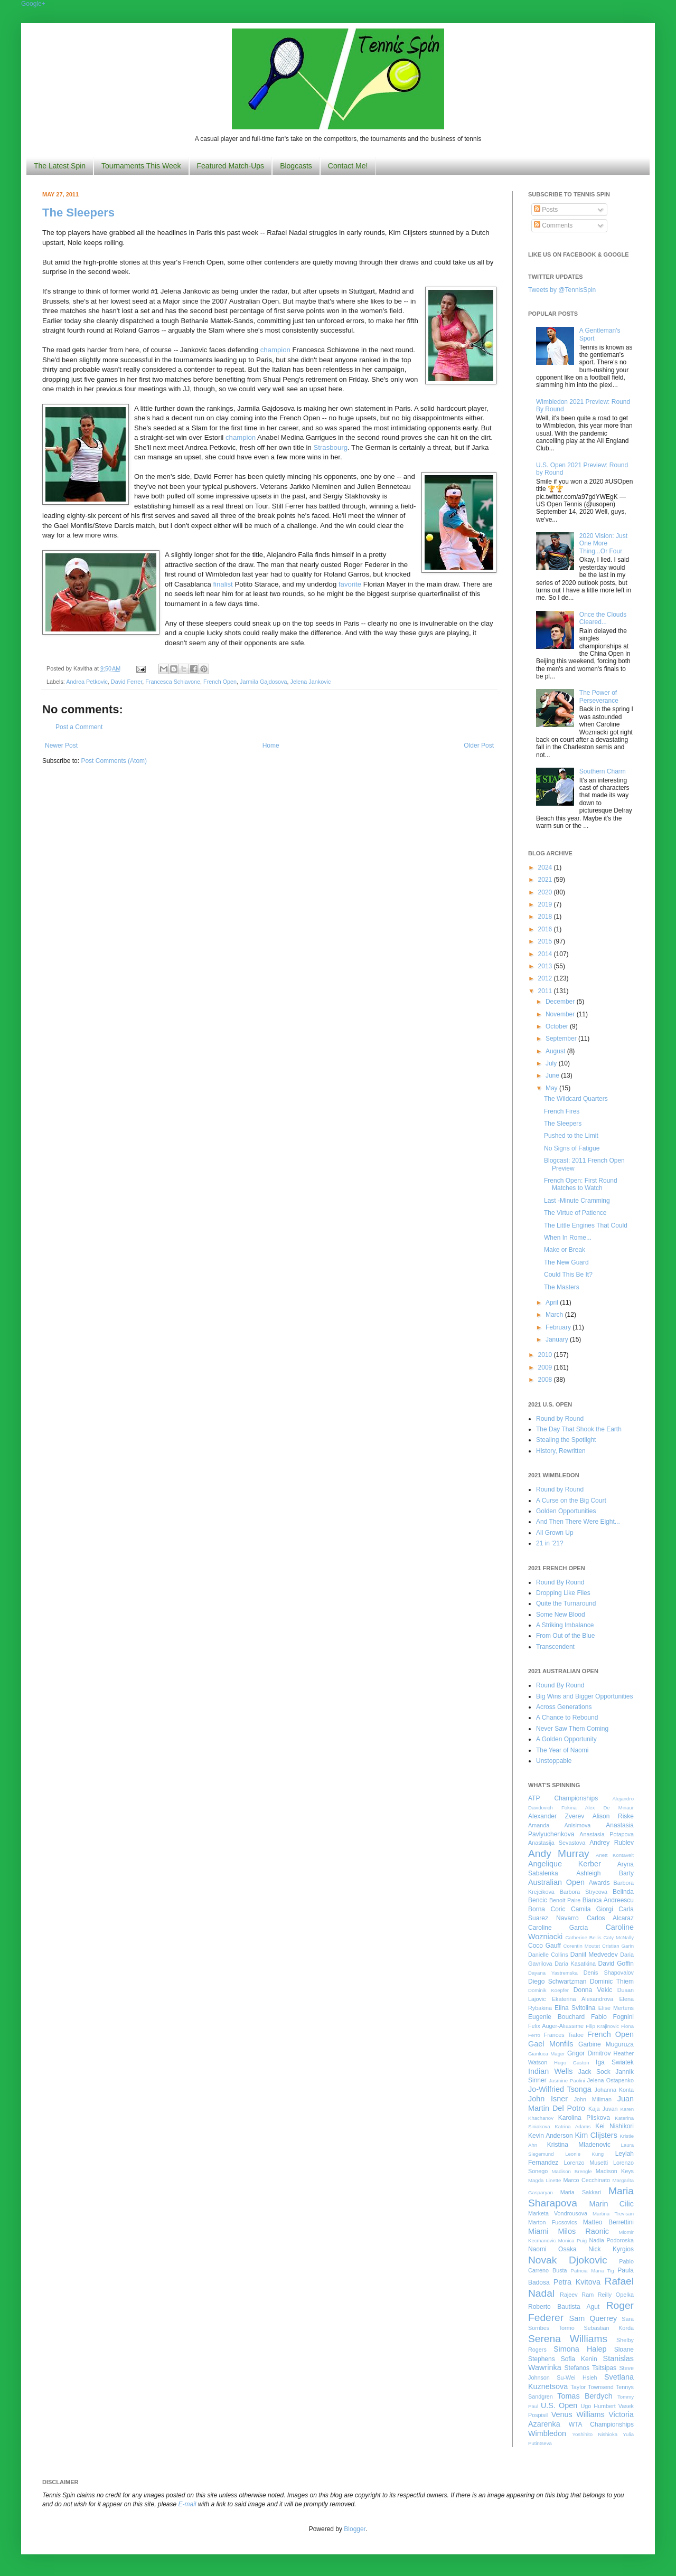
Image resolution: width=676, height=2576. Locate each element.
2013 (546, 966)
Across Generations (564, 1707)
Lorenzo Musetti (586, 2162)
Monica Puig (572, 2240)
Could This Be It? (568, 1274)
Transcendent (555, 1646)
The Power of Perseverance (598, 696)
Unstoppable (553, 1760)
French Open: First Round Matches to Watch (580, 1184)
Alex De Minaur (609, 1807)
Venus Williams (578, 2414)
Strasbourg (330, 447)
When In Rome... (568, 1237)
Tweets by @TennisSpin (562, 290)
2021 (546, 879)
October (558, 1026)
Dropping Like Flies (563, 1593)
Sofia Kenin (579, 2359)
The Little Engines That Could (585, 1225)
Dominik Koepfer (548, 1990)
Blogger (354, 2529)
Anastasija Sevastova (556, 1842)
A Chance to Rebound (567, 1717)
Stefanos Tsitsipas (590, 2368)
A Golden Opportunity (566, 1739)
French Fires (561, 1111)
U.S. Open (559, 2405)
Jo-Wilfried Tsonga (560, 2089)
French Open (220, 681)
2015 (546, 941)
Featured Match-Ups (231, 166)
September (562, 1038)
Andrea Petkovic (87, 681)
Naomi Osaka (552, 2249)
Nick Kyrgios (611, 2249)
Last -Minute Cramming (577, 1200)
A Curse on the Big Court (571, 1500)
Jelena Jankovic (310, 681)
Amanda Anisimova (559, 1825)
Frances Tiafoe (564, 2035)
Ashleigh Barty (605, 1873)
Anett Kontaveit (615, 1855)
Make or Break (564, 1249)
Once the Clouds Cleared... (602, 618)
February (559, 1327)
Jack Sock (594, 2071)
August (556, 1051)
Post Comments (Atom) (114, 761)
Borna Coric (547, 1909)
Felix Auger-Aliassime (556, 2026)
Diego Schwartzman (557, 1981)
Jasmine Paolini (567, 2080)
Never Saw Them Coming (572, 1728)
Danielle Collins (548, 1954)
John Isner (548, 2098)
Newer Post (61, 745)
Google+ (33, 3)
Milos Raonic (583, 2231)
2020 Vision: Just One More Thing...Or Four (603, 543)
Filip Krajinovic (602, 2026)
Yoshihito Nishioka (594, 2434)
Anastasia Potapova (606, 1834)
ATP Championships (563, 1798)
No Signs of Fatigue (571, 1148)
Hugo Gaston (571, 2062)
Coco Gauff (544, 1945)
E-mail (187, 2504)
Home (270, 745)
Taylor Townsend (591, 2387)
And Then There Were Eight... (578, 1521)
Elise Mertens (616, 2008)
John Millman (593, 2099)
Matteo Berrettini (608, 2222)
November (561, 1014)
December (561, 1001)
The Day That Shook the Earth (579, 1429)
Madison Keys (615, 2171)
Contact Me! (348, 166)
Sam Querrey (593, 2318)
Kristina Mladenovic (579, 2144)
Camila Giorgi (592, 1909)
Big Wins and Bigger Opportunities (584, 1696)
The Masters (561, 1287)
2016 (546, 929)
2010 (546, 1354)
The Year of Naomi (562, 1750)
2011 (546, 991)
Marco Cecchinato (586, 2180)
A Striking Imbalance (565, 1625)
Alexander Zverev (556, 1816)
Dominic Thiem (612, 1981)
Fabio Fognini (612, 2017)
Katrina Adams (572, 2126)
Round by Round (560, 1418)
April (553, 1302)
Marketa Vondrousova (557, 2213)
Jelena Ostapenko (610, 2080)
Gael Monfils (551, 2044)
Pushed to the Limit (571, 1135)
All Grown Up (555, 1532)
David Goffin (616, 1963)
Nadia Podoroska (611, 2240)
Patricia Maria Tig (592, 2270)
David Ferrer (126, 681)
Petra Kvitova (576, 2282)
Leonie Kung (584, 2154)
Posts (546, 209)
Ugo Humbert (597, 2406)
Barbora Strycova (583, 1892)
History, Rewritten (561, 1451)
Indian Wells (550, 2071)
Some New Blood (560, 1614)
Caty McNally (618, 1937)
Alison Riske (613, 1816)
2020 (546, 892)
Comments (553, 225)
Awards (599, 1882)
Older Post (479, 745)
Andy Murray (558, 1853)
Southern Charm (602, 771)
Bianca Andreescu (608, 1900)
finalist (222, 584)
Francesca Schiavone (172, 681)
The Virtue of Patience (575, 1212)
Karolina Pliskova (584, 2117)
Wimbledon (547, 2433)
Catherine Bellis (583, 1937)
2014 (546, 954)
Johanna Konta (614, 2090)
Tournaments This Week (141, 166)
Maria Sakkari (580, 2192)
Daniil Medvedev (594, 1954)
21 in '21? (550, 1543)
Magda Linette (544, 2180)
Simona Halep (580, 2349)
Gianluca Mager (546, 2053)
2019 (546, 904)
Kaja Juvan (602, 2109)
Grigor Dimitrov (589, 2053)
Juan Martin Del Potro (581, 2103)
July (552, 1063)
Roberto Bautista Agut (563, 2306)
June (553, 1075)
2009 (546, 1367)
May (552, 1088)
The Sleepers (78, 212)
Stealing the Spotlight (566, 1439)
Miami (538, 2231)
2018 (546, 916)
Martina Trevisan (613, 2213)
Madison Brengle (572, 2171)
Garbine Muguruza (606, 2044)
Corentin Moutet (581, 1946)
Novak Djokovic (567, 2260)
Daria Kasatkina (575, 1963)
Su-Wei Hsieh (577, 2377)
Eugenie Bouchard (556, 2017)
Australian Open (556, 1882)
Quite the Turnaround (566, 1603)
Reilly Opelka (616, 2294)
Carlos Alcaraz (610, 1918)
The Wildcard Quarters (576, 1098)
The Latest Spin (60, 166)
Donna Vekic (593, 1990)
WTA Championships (601, 2424)
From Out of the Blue (565, 1635)
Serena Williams (567, 2338)
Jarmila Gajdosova (263, 681)
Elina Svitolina (575, 2008)
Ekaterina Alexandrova (582, 1999)
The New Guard (566, 1262)
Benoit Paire (564, 1900)
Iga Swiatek (615, 2062)
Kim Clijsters (596, 2135)
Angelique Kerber (564, 1864)
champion (275, 350)
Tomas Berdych (585, 2396)
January (558, 1339)
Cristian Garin (618, 1946)
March (555, 1314)
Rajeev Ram (577, 2294)
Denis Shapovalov (609, 1972)
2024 (546, 867)
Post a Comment (78, 727)
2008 (546, 1379)
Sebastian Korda (609, 2328)
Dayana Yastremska (553, 1973)
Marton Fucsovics (552, 2222)
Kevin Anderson (550, 2135)
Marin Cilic (611, 2204)
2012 (546, 978)
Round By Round (560, 1582)
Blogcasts (296, 166)
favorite (350, 584)
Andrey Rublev (611, 1842)
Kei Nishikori (614, 2126)
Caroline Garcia (558, 1927)
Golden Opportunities (566, 1511)
